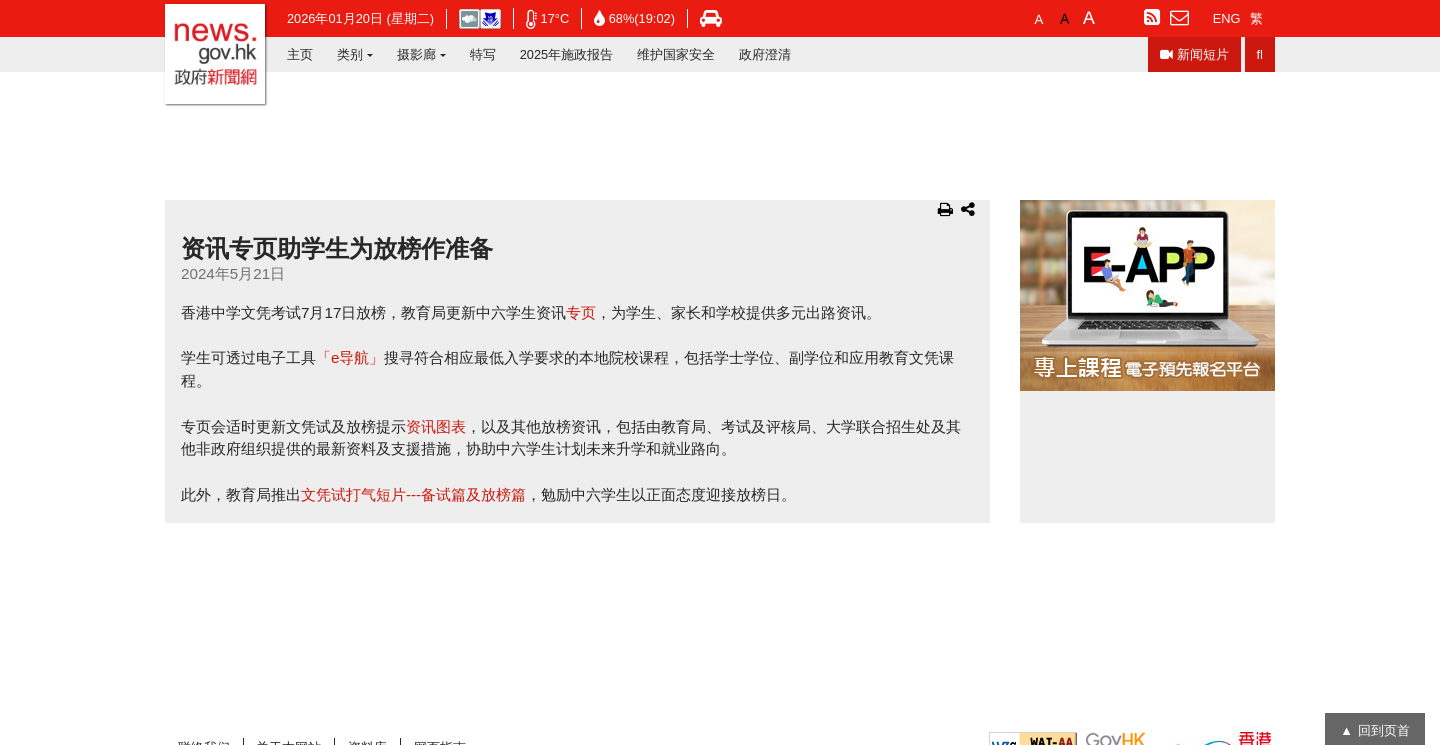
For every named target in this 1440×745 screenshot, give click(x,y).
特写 (483, 54)
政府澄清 (765, 54)
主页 (300, 54)
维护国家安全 (676, 54)
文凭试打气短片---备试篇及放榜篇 (413, 494)
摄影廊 (416, 54)
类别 (350, 54)
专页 (581, 312)
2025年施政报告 (566, 54)
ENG (1227, 18)
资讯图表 (436, 426)
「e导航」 (350, 357)
